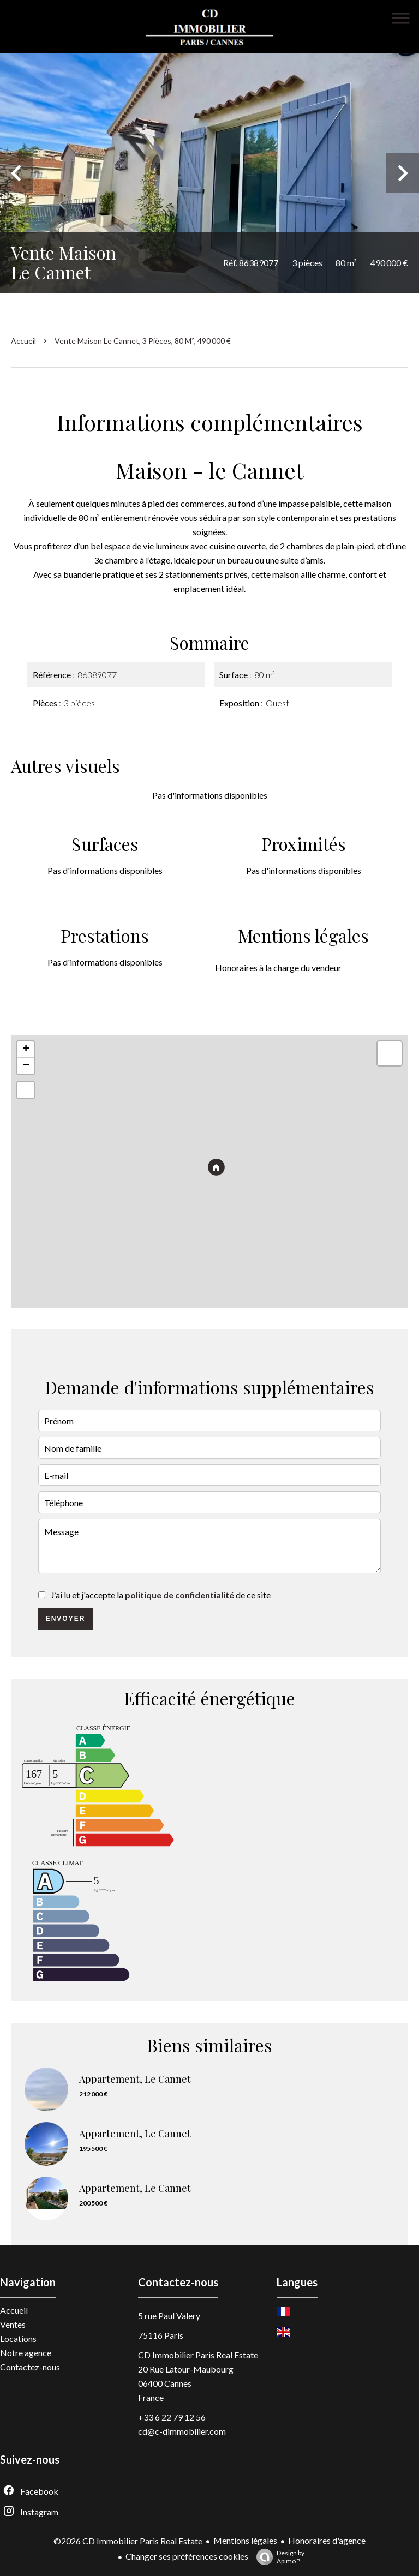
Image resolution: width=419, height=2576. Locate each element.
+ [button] (25, 1049)
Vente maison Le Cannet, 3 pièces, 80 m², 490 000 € (143, 340)
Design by (277, 2557)
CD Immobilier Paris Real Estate (198, 2355)
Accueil (23, 340)
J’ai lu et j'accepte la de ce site (161, 1595)
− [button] (25, 1066)
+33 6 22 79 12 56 (172, 2417)
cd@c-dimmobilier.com (182, 2431)
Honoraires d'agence (327, 2540)
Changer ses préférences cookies (186, 2556)
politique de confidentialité (179, 1595)
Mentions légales (245, 2540)
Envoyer (66, 1618)
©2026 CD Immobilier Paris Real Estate (127, 2541)
